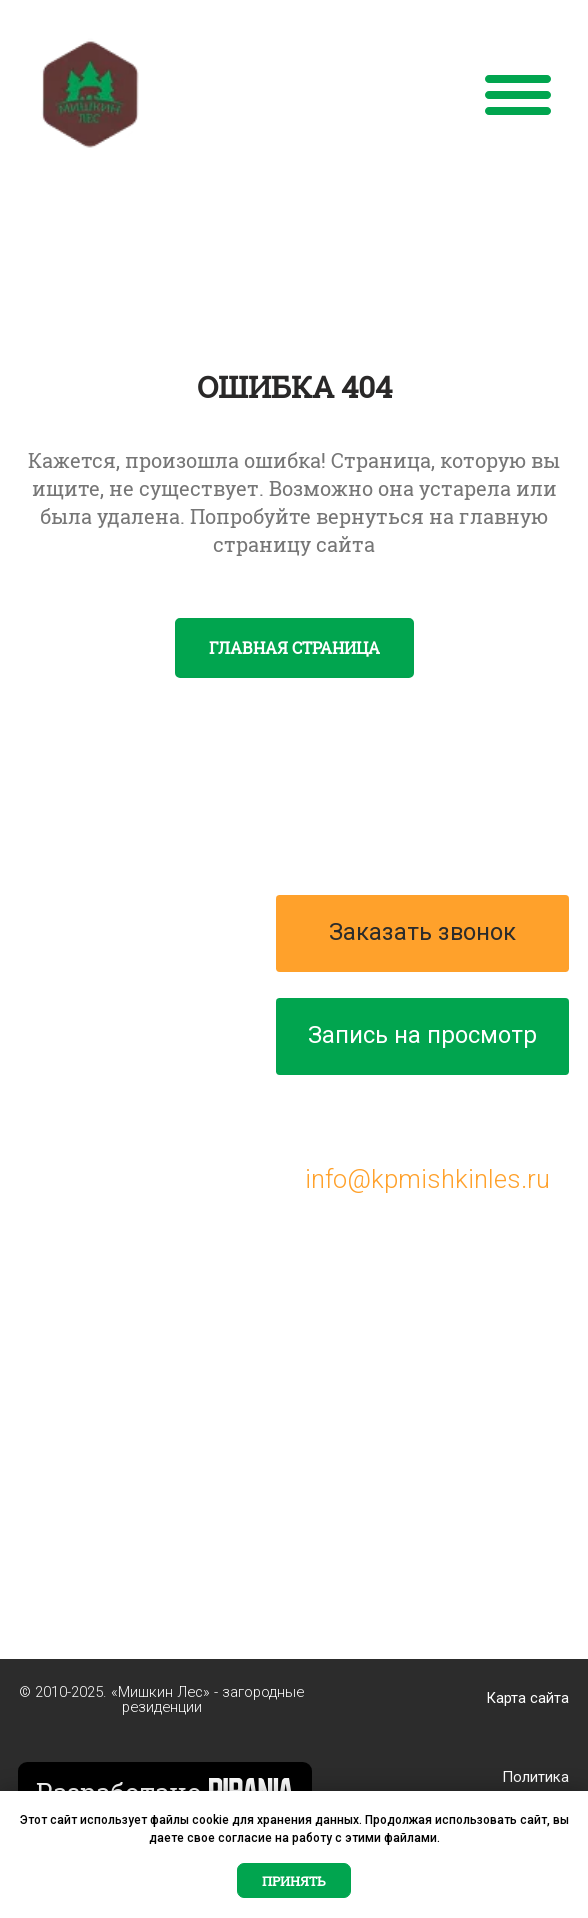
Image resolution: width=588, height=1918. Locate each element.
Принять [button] (294, 1881)
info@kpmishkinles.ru (427, 1179)
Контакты (75, 1093)
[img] (90, 95)
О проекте (76, 917)
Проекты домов (110, 961)
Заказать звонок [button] (422, 932)
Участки (66, 1049)
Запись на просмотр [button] (422, 1035)
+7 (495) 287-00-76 (428, 1118)
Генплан (67, 1005)
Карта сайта (527, 1698)
